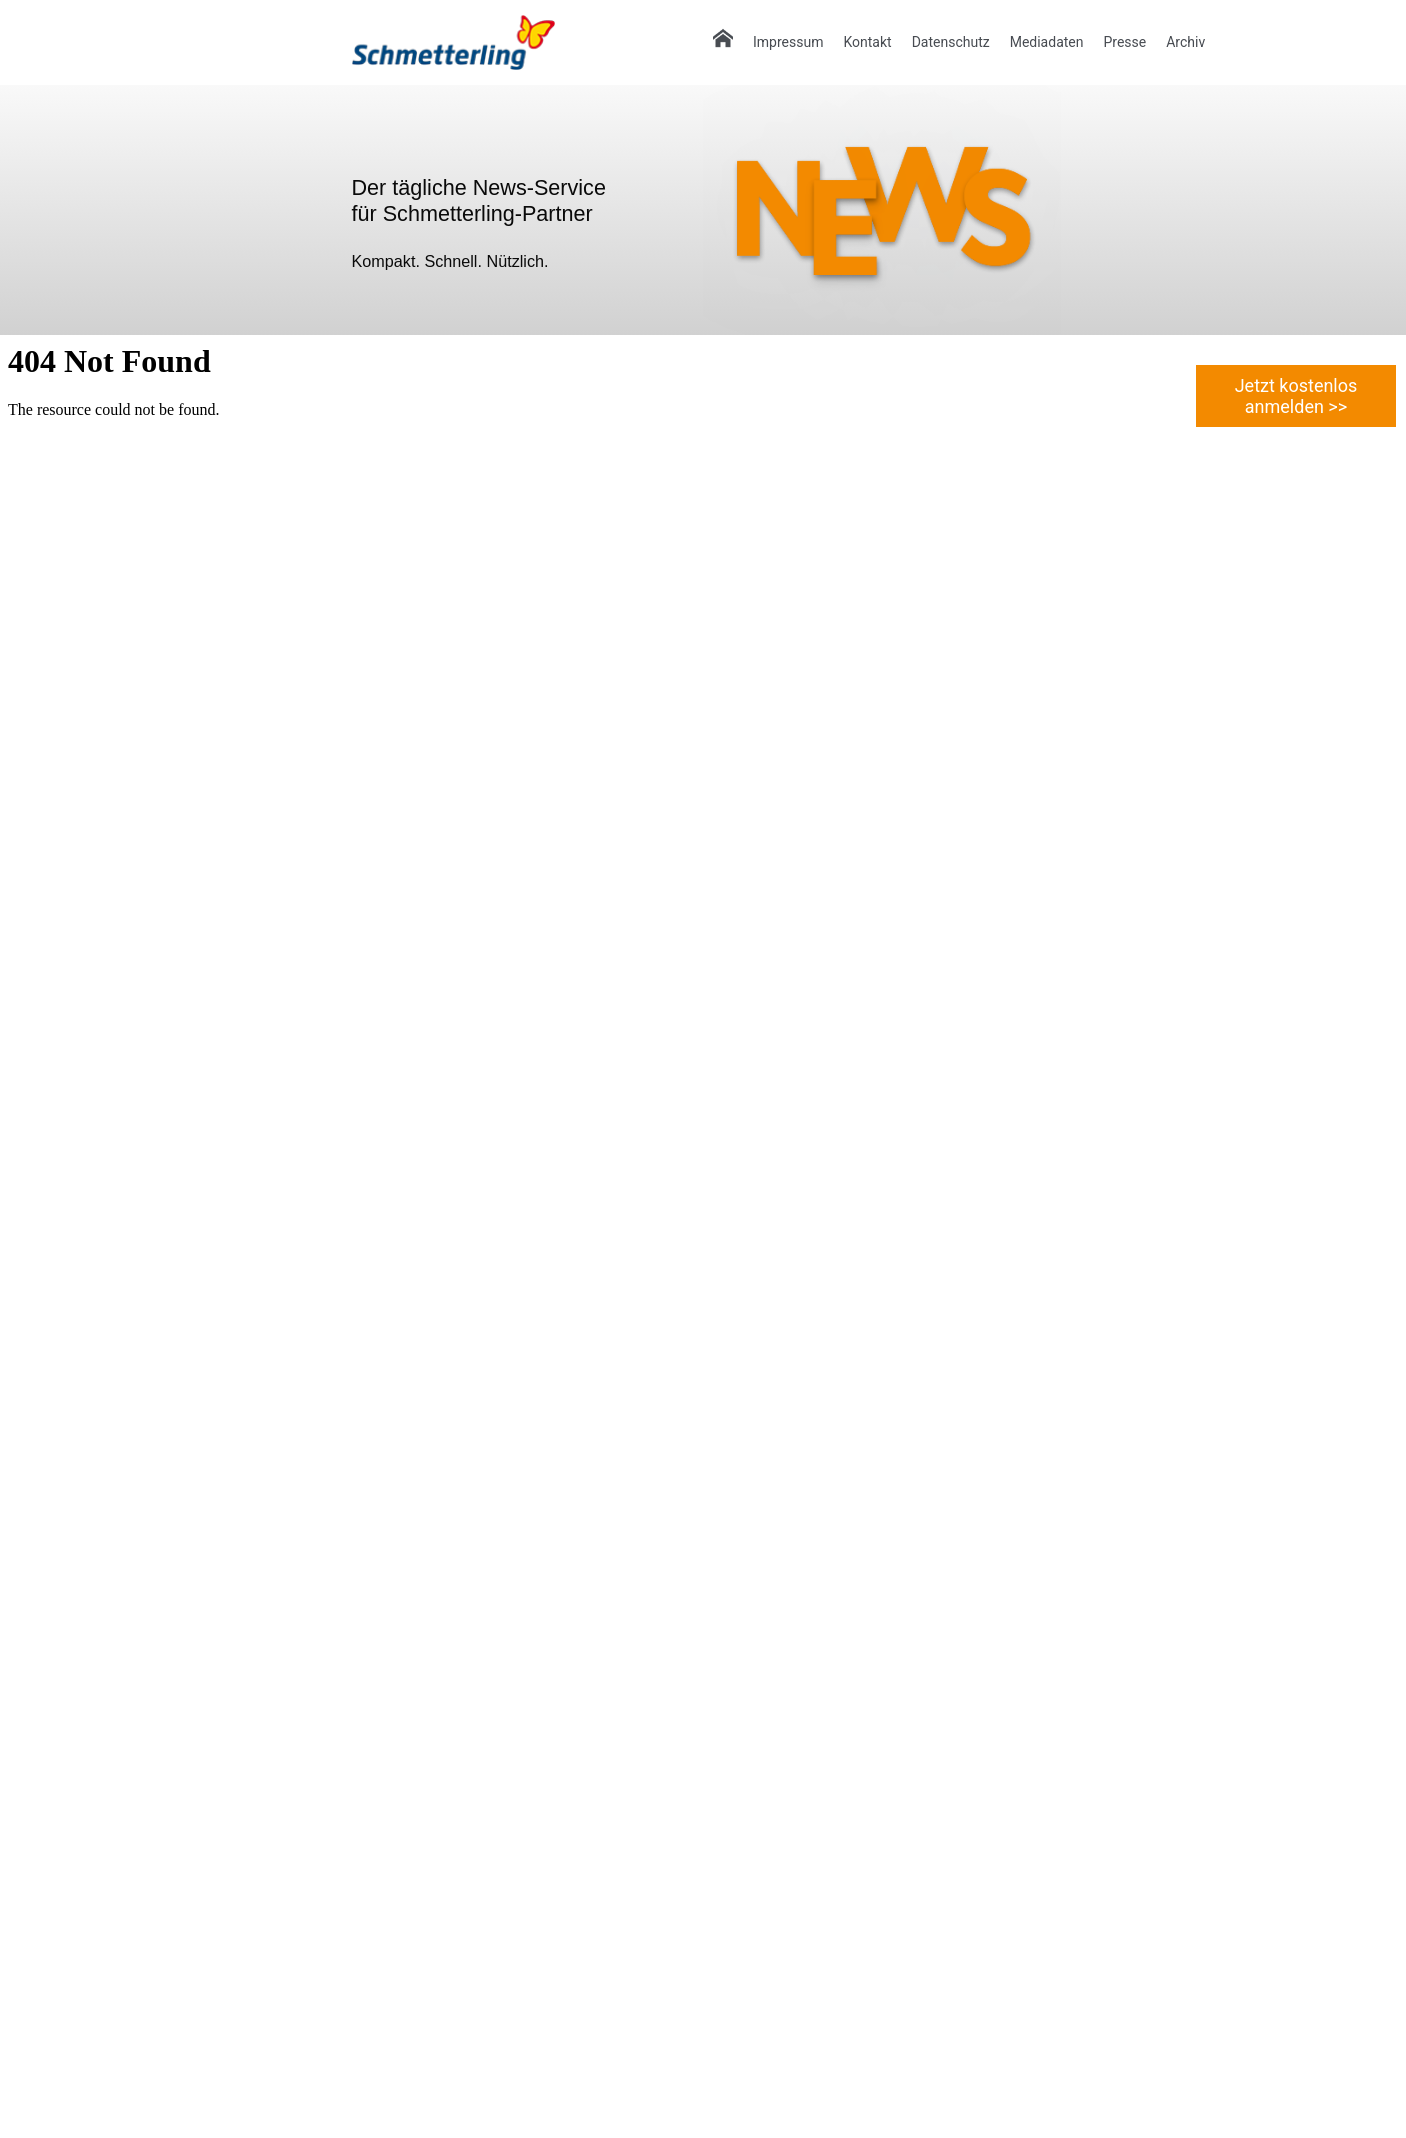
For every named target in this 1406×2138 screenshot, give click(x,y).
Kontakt (867, 42)
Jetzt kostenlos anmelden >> (1296, 396)
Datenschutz (951, 42)
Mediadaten (1047, 42)
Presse (1124, 42)
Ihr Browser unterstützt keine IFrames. (703, 1235)
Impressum (788, 42)
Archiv (1185, 42)
